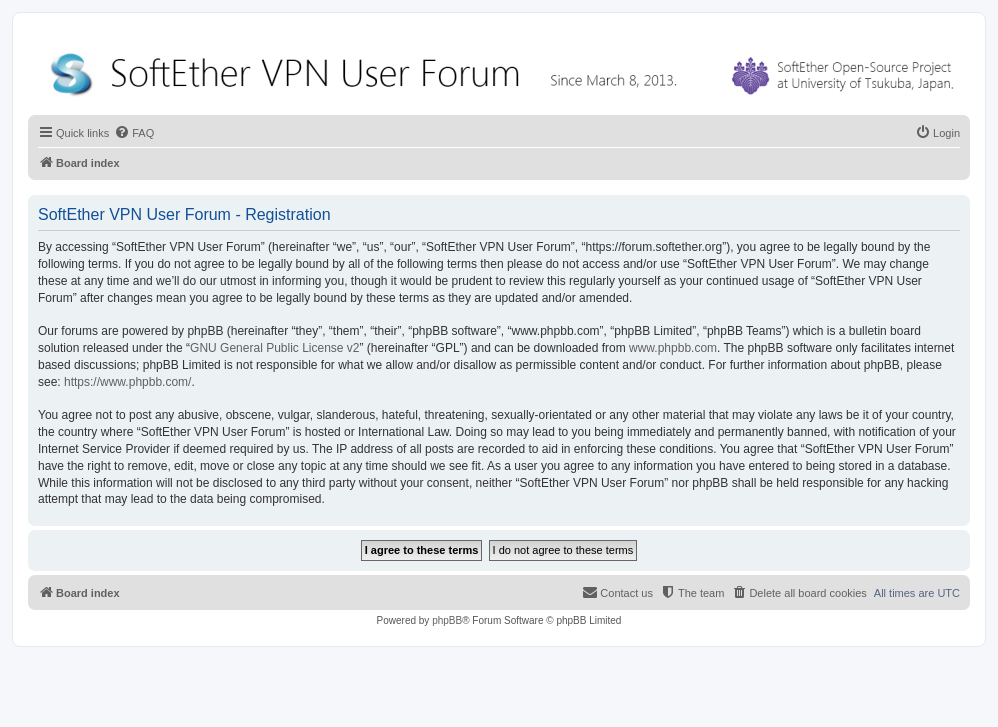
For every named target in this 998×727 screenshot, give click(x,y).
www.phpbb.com (673, 348)
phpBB (447, 620)
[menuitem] (134, 133)
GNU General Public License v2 (274, 348)
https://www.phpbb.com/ (127, 382)
